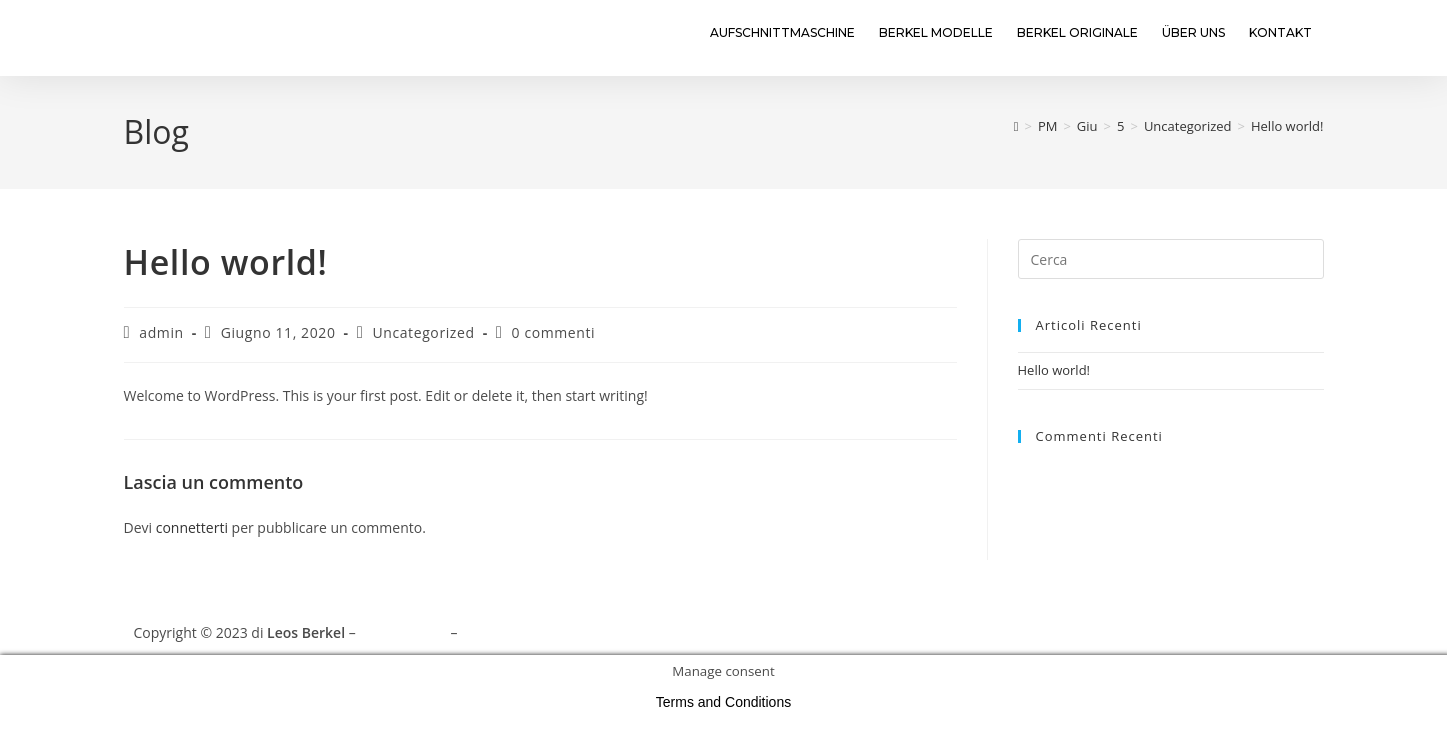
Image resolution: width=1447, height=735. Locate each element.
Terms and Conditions (532, 632)
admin (161, 332)
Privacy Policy (402, 632)
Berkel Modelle (936, 32)
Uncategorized (423, 332)
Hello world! (1287, 126)
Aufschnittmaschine (782, 32)
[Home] (1016, 126)
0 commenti (554, 332)
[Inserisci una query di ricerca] (1171, 259)
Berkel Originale (1077, 32)
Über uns (1193, 32)
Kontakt (1280, 32)
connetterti (192, 527)
